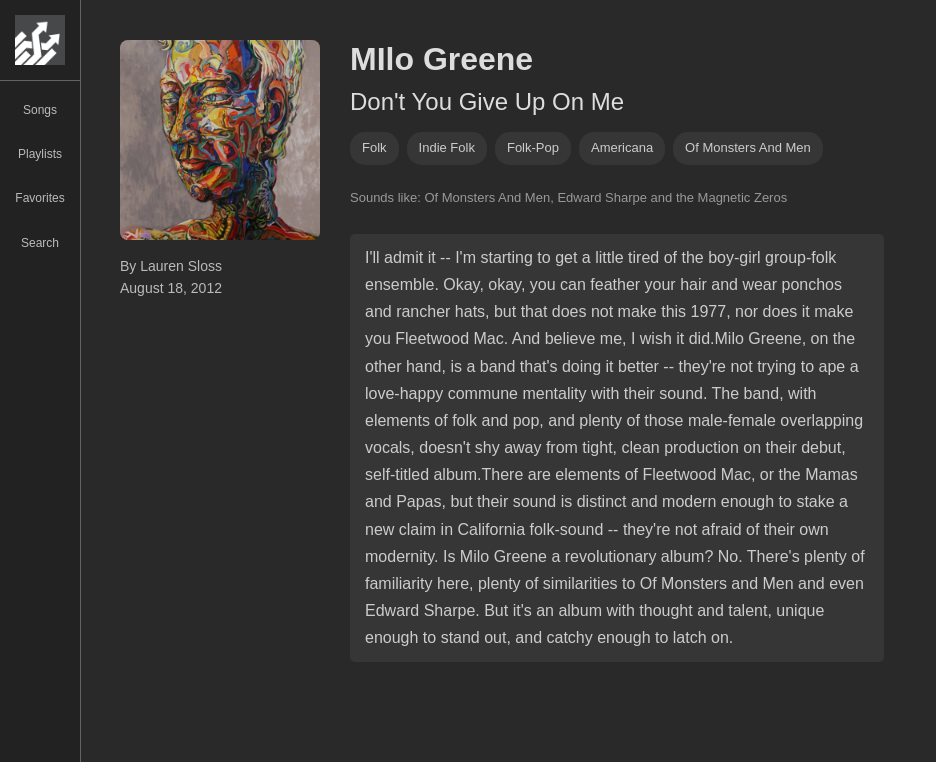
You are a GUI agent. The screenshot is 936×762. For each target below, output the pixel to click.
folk (374, 147)
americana (622, 147)
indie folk (447, 147)
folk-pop (533, 147)
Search (40, 243)
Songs (40, 110)
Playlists (40, 154)
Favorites (39, 198)
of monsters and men (748, 147)
